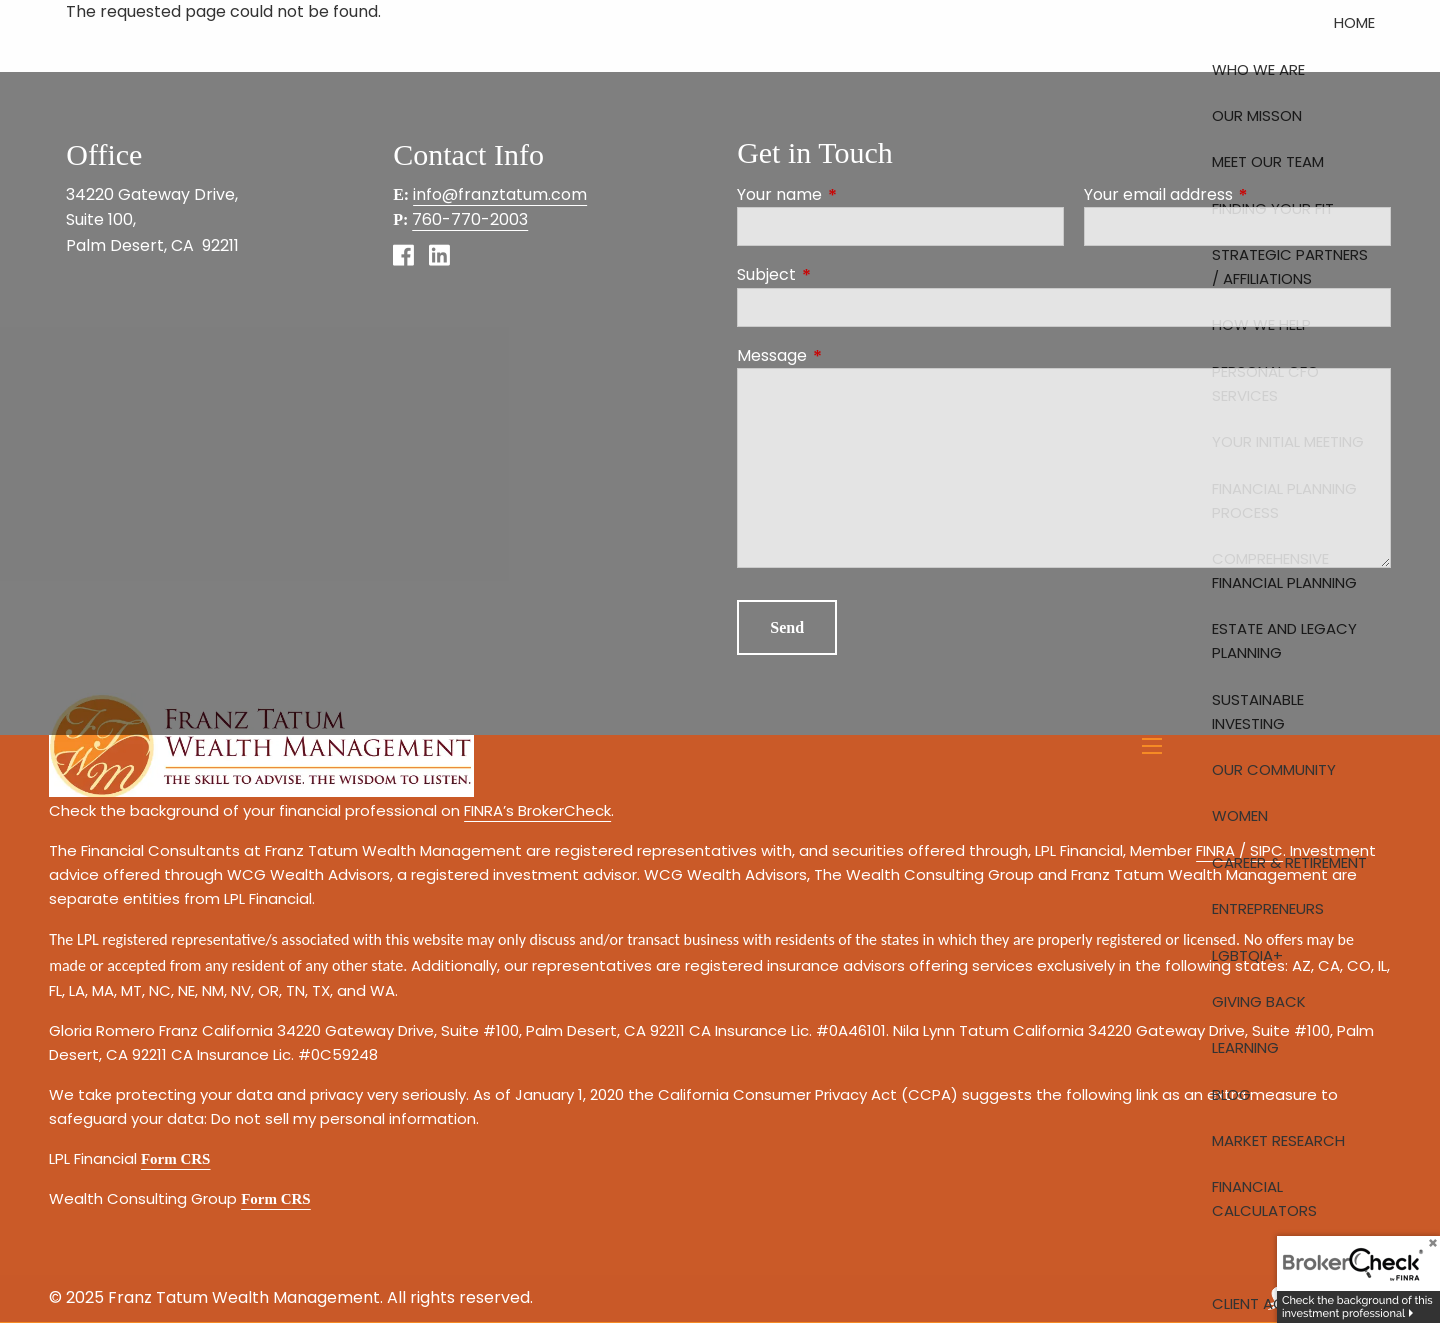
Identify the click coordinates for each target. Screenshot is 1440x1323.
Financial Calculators (1264, 1198)
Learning (1245, 1047)
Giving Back (1259, 1001)
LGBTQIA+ (1247, 955)
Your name (859, 194)
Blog (1231, 1094)
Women (1240, 815)
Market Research (1278, 1140)
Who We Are (1258, 69)
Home (1354, 22)
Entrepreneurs (1268, 908)
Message (852, 355)
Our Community (1274, 769)
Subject (846, 274)
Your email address (1237, 194)
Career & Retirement (1289, 862)
